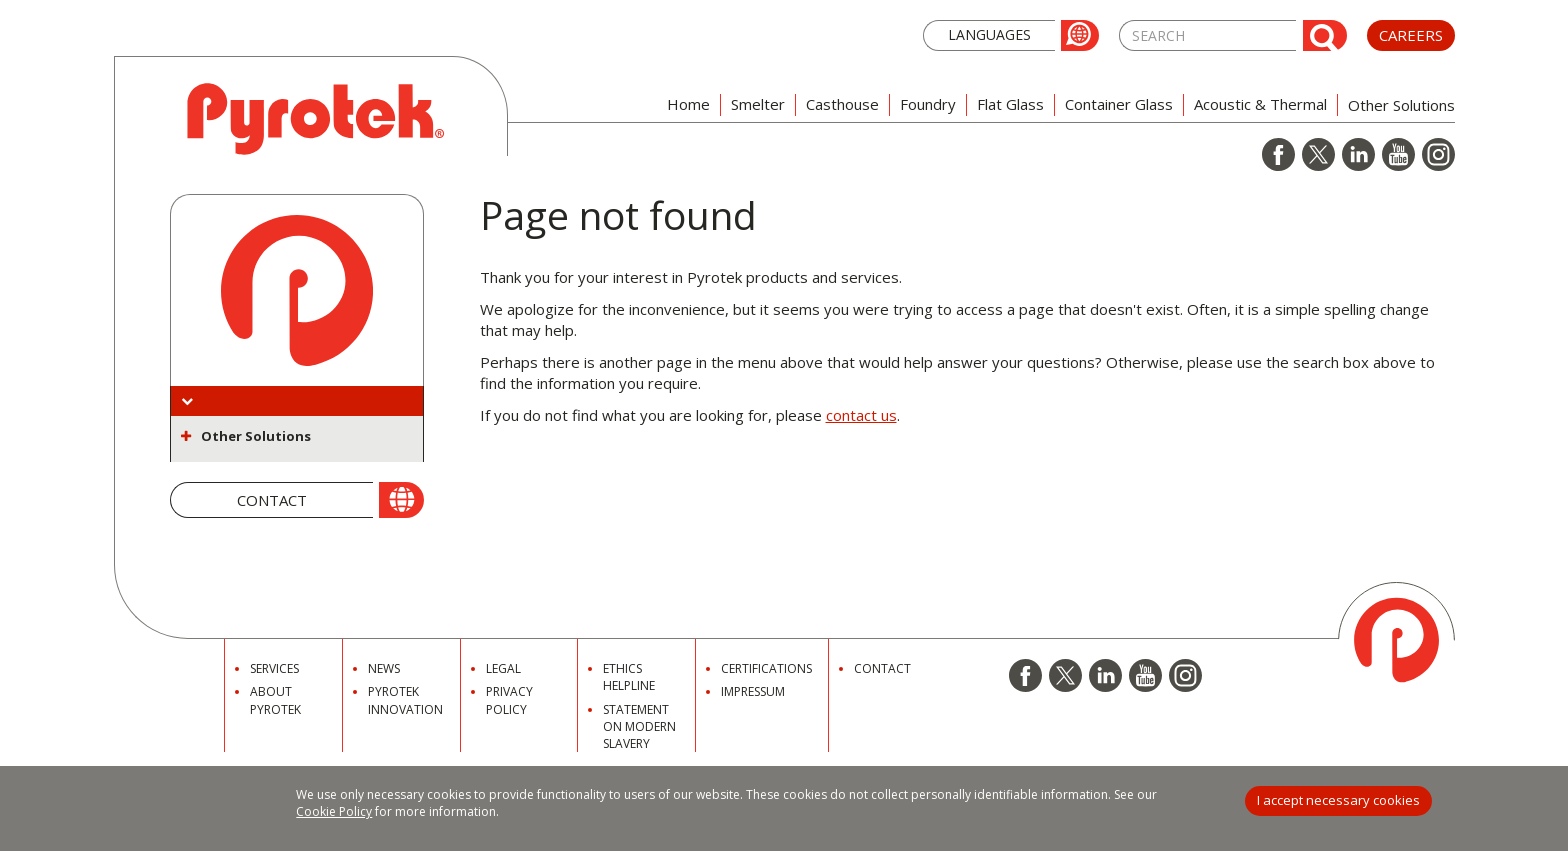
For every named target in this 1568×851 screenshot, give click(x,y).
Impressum (753, 691)
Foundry (928, 104)
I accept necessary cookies (1338, 800)
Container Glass (1119, 104)
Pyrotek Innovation (405, 700)
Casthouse (842, 104)
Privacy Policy (509, 700)
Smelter (758, 104)
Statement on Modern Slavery (639, 726)
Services (274, 668)
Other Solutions (256, 436)
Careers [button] (1411, 35)
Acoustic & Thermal (1260, 104)
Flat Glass (1010, 104)
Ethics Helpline (629, 677)
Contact (882, 668)
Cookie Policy (334, 811)
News (384, 668)
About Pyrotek (275, 700)
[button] (1011, 34)
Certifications (766, 668)
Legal (503, 668)
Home (688, 104)
